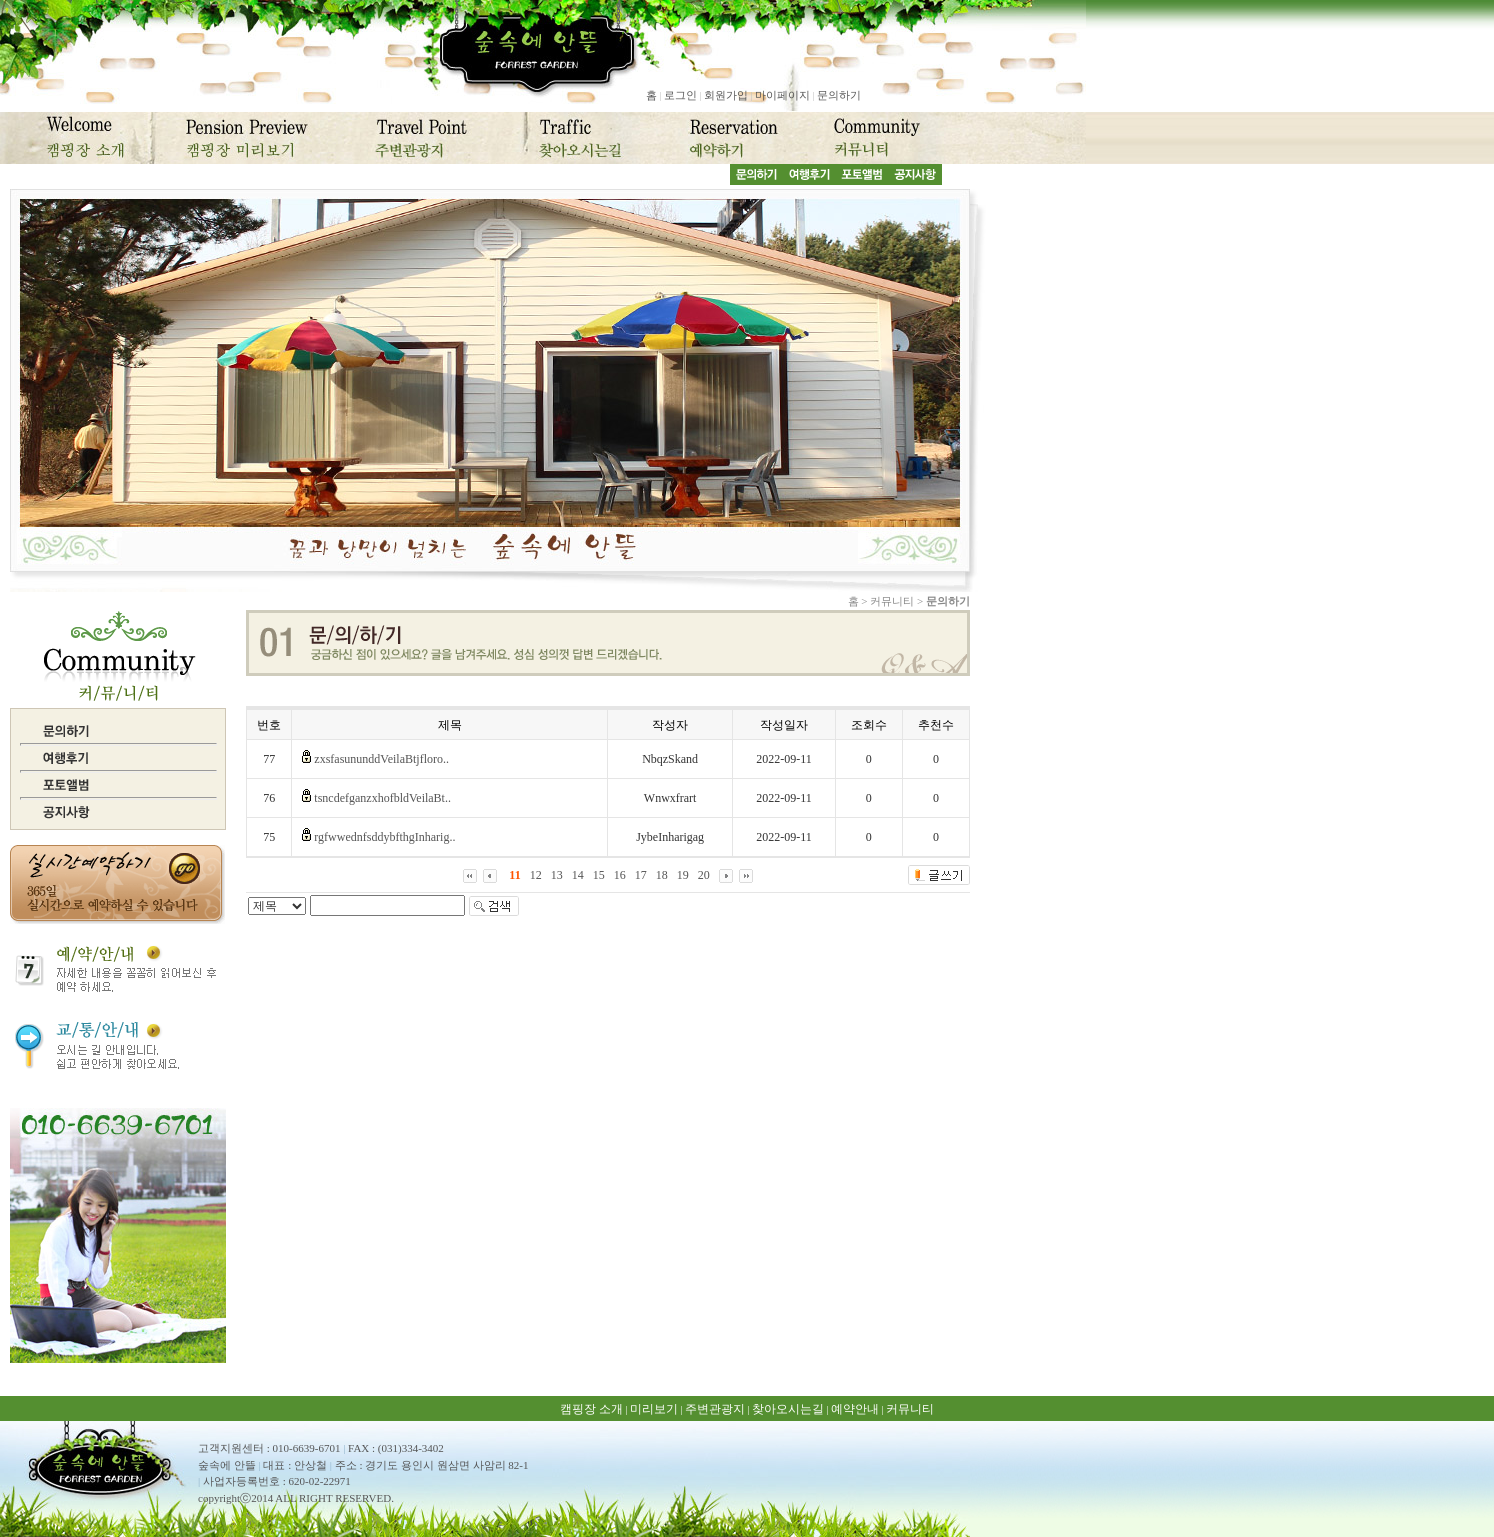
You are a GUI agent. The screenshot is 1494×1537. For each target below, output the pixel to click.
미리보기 (654, 1409)
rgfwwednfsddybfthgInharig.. (384, 837)
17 (641, 875)
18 (662, 875)
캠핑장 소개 (591, 1409)
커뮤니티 (910, 1409)
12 (536, 875)
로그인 (680, 95)
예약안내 (855, 1409)
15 (599, 875)
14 (578, 875)
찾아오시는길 (788, 1409)
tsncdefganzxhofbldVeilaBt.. (382, 798)
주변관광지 (715, 1409)
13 (557, 875)
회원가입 (726, 95)
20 (704, 875)
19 (683, 875)
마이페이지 (782, 95)
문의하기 (839, 95)
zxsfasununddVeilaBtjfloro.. (381, 759)
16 (620, 875)
